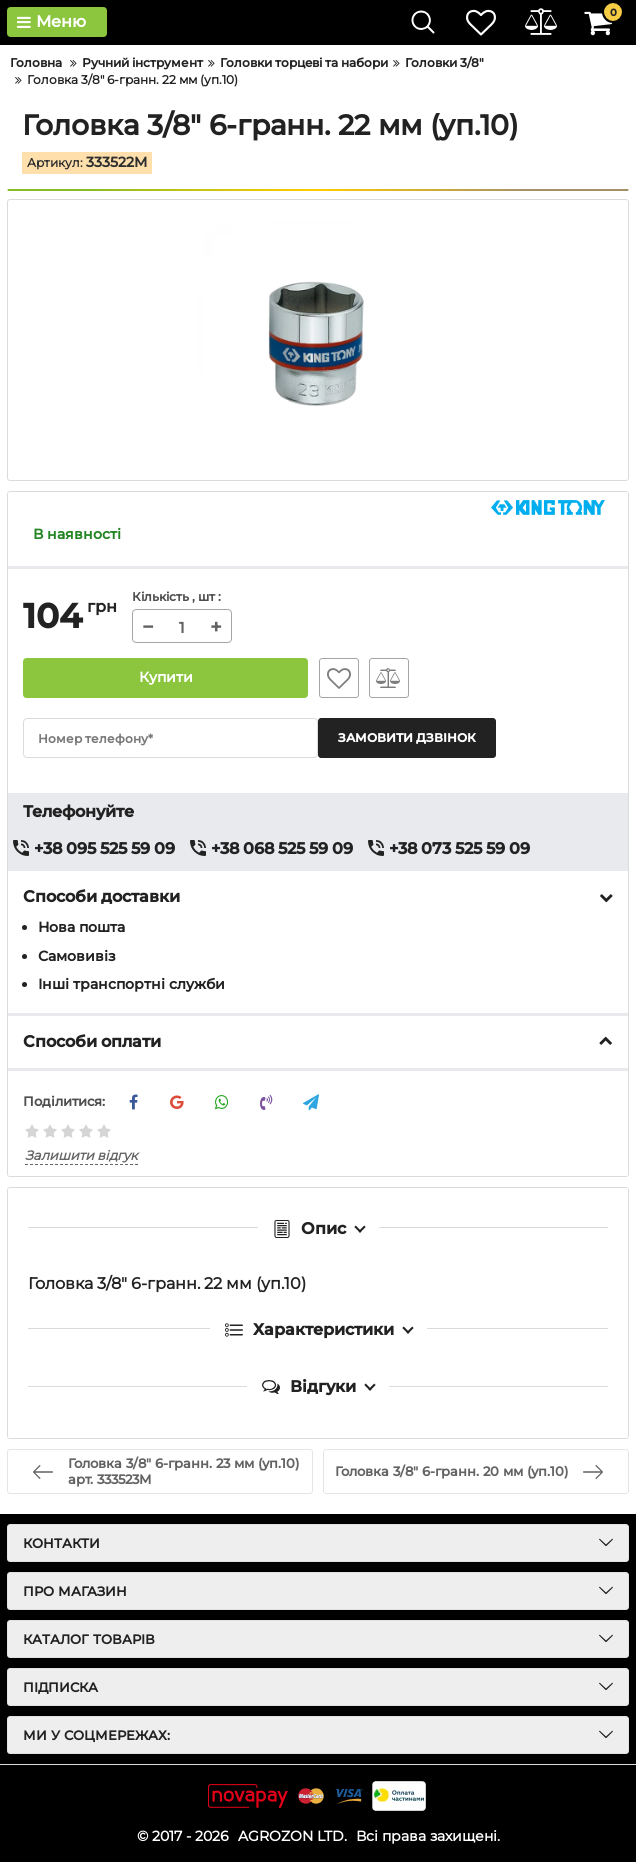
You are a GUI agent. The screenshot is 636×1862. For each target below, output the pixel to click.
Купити (165, 678)
